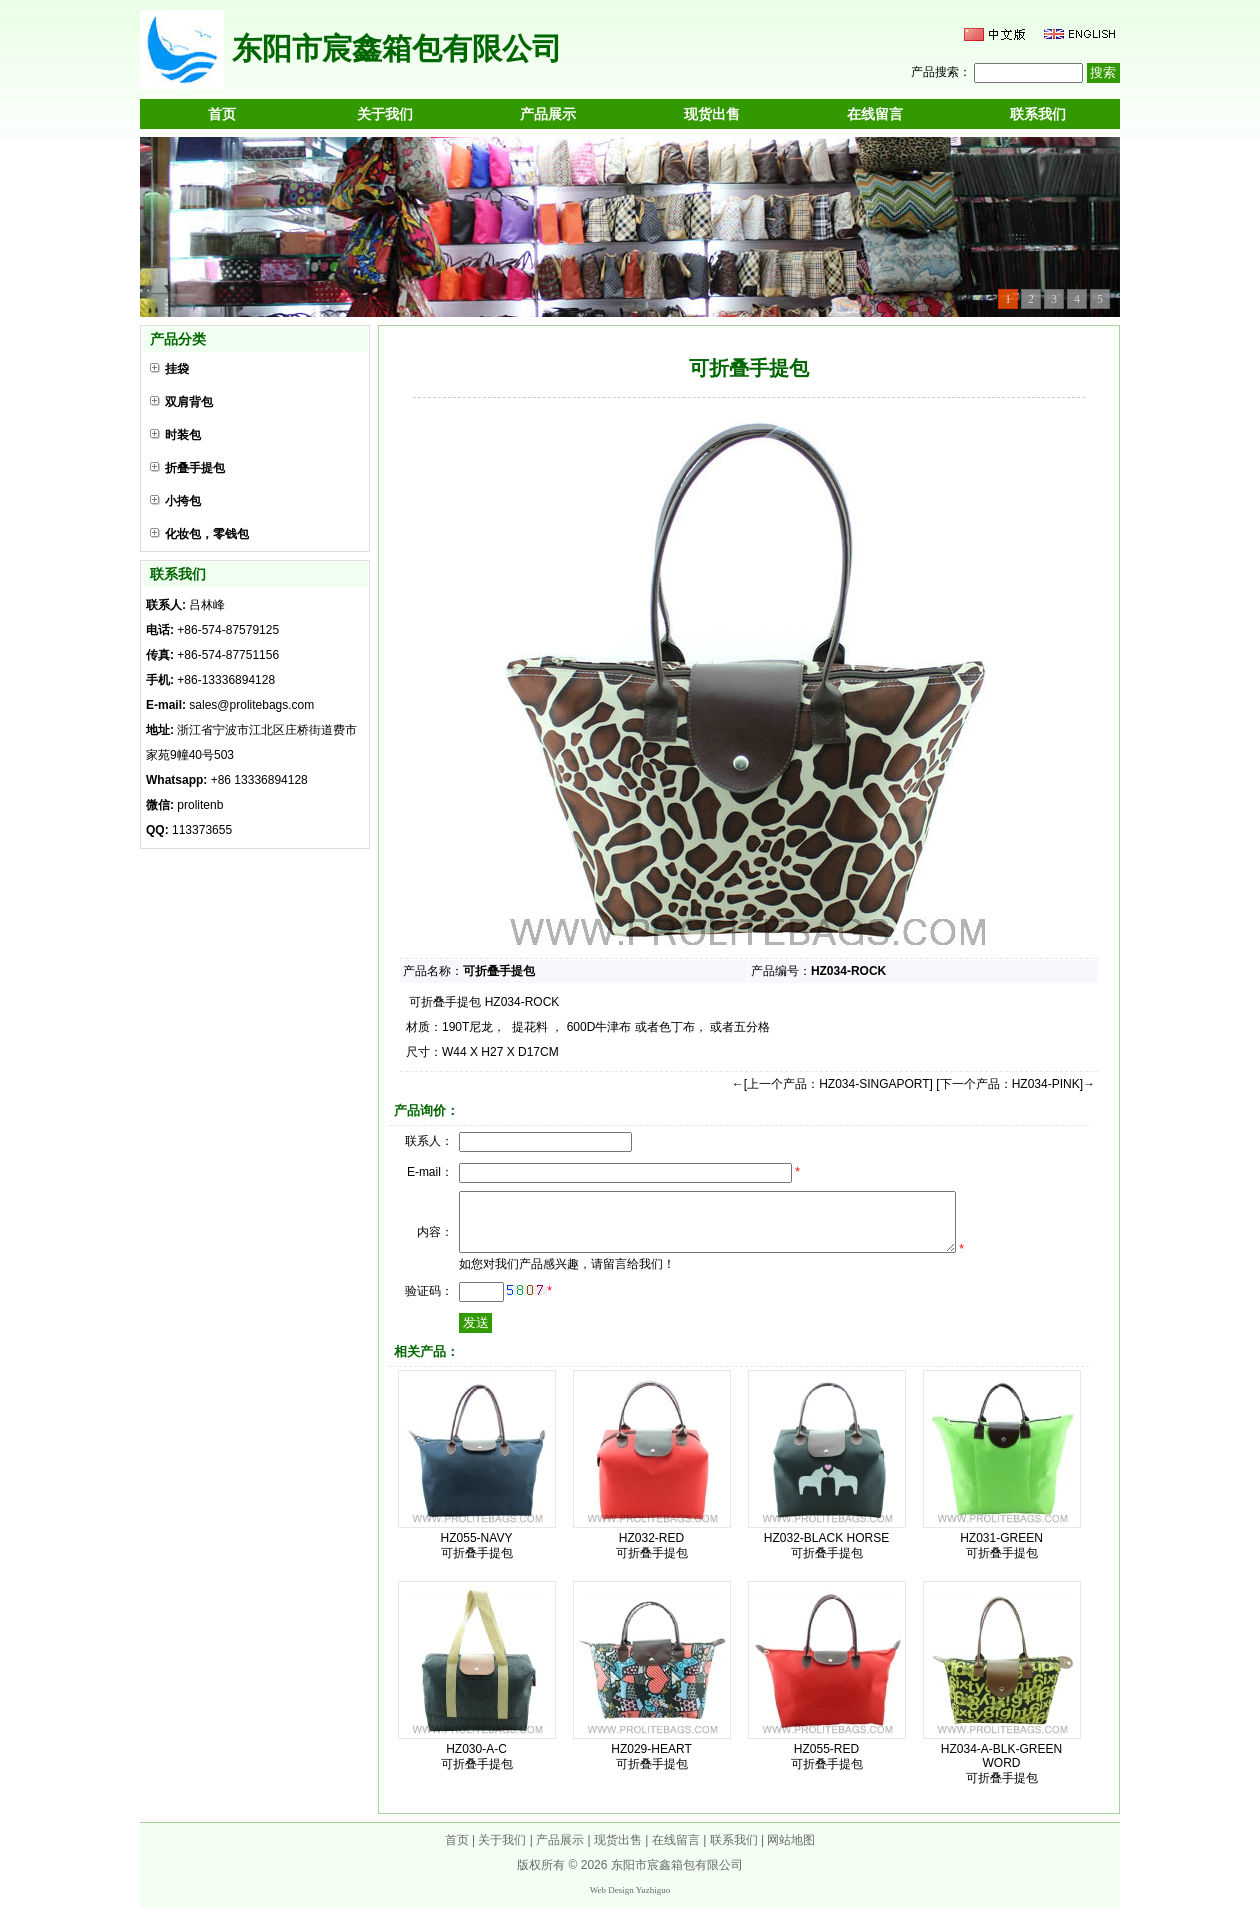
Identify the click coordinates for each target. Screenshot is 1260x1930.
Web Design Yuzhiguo (630, 1902)
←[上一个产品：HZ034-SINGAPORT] (832, 1084)
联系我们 (1038, 114)
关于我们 (385, 114)
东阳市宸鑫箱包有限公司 (677, 1877)
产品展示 (548, 114)
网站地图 (791, 1852)
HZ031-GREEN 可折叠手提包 (1001, 1557)
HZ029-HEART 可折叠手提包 (651, 1768)
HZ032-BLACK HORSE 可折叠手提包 (826, 1557)
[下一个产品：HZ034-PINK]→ (1015, 1084)
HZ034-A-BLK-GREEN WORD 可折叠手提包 (1001, 1775)
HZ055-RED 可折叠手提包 (827, 1768)
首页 (222, 114)
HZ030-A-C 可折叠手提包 (477, 1768)
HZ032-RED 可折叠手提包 (652, 1557)
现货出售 (712, 114)
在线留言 (875, 114)
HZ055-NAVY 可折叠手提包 (477, 1557)
